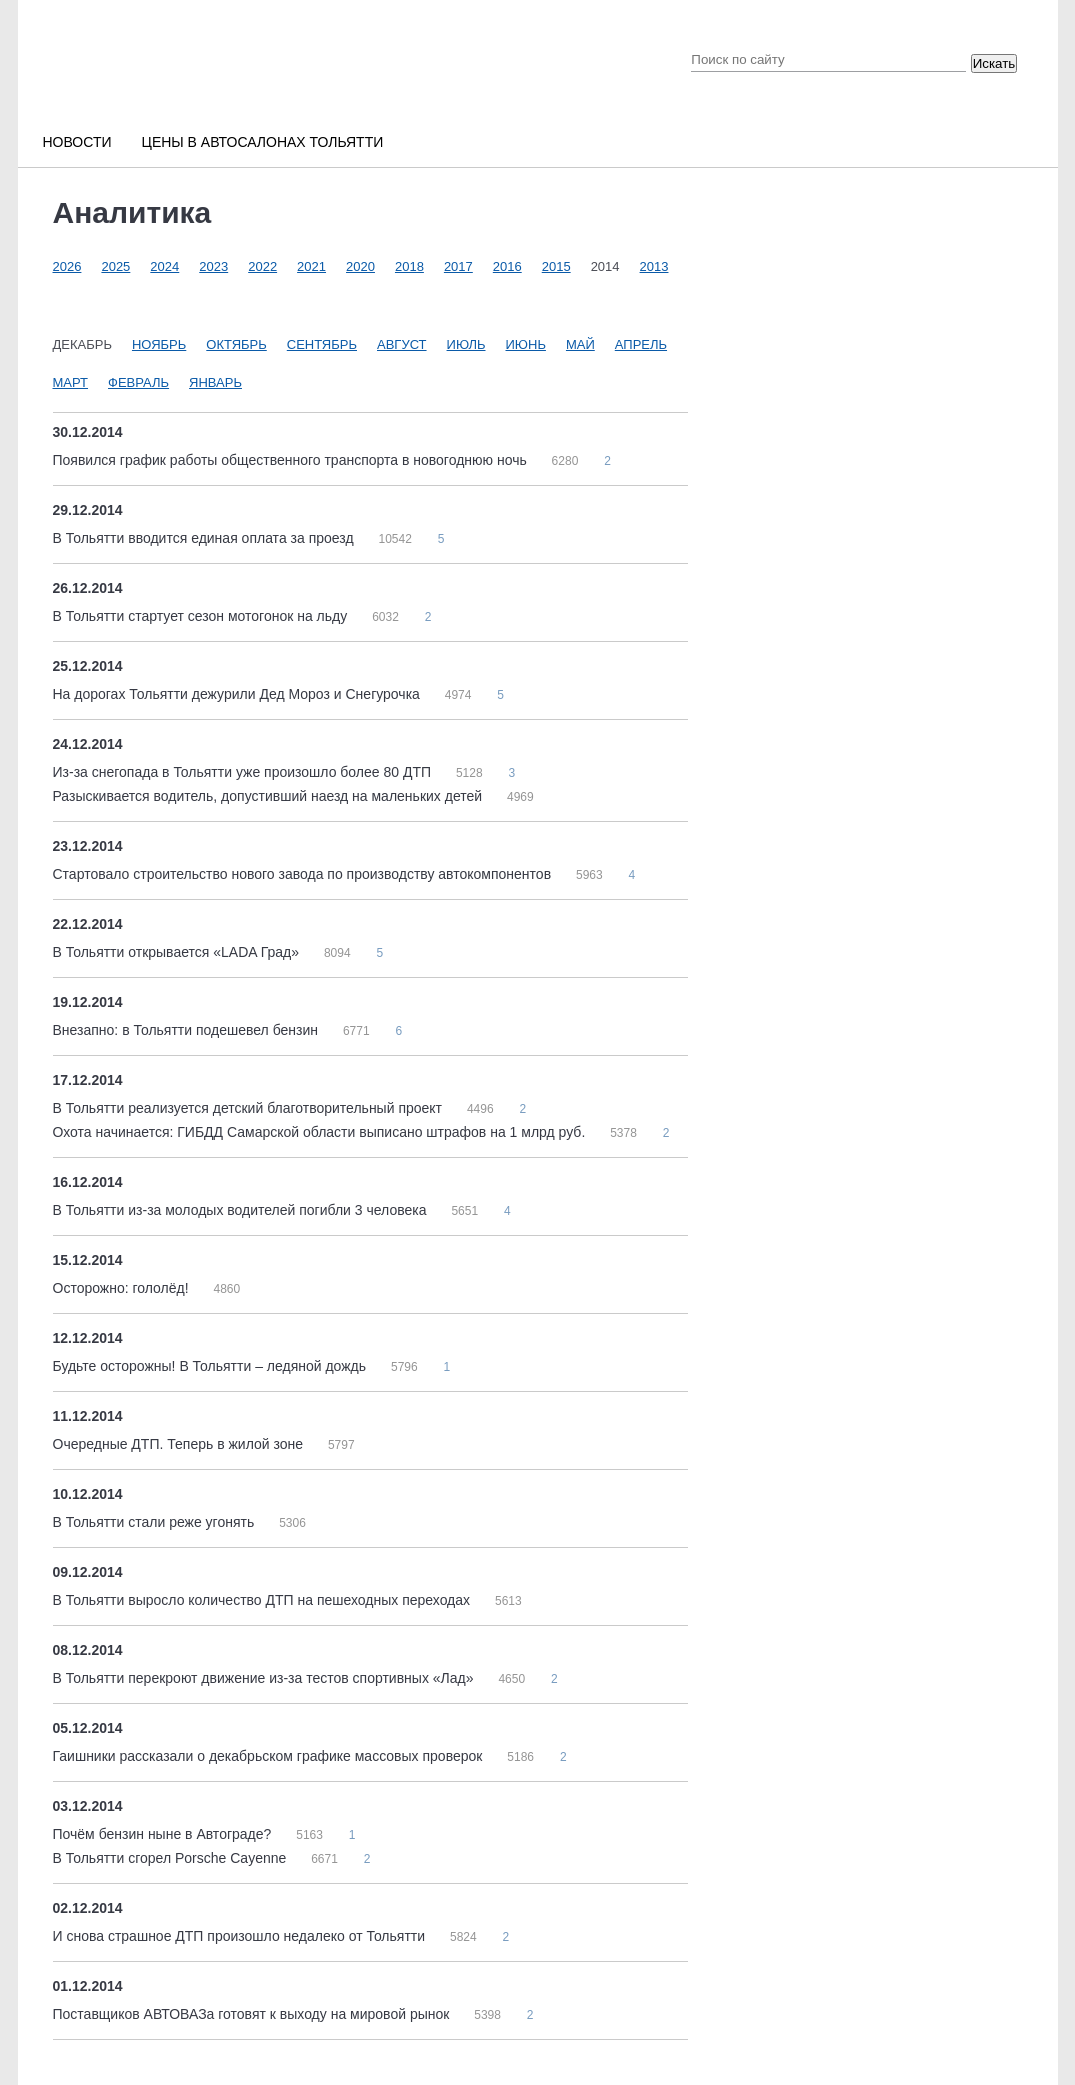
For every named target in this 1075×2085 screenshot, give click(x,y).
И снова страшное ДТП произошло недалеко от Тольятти (241, 1936)
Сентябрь (322, 344)
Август (402, 344)
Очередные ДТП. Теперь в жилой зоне (180, 1444)
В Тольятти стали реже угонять (156, 1522)
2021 (311, 266)
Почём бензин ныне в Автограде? (164, 1834)
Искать (994, 63)
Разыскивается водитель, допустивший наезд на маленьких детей (269, 796)
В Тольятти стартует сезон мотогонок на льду (202, 616)
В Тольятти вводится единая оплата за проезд (205, 538)
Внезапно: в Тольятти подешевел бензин (187, 1030)
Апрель (641, 344)
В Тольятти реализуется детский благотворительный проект (249, 1108)
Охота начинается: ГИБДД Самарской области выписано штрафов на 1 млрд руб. (321, 1132)
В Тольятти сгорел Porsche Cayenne (172, 1858)
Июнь (526, 344)
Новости (77, 142)
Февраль (138, 382)
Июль (466, 344)
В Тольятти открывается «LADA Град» (178, 952)
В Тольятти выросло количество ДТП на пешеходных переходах (263, 1600)
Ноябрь (159, 344)
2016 (507, 266)
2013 (654, 266)
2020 (360, 266)
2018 (409, 266)
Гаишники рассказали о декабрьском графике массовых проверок (270, 1756)
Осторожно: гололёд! (123, 1288)
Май (580, 344)
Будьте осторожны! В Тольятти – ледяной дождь (211, 1366)
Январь (215, 382)
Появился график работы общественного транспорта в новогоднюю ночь (292, 460)
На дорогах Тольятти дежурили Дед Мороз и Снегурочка (238, 694)
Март (71, 382)
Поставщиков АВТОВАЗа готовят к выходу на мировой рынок (253, 2014)
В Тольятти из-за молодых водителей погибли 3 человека (242, 1210)
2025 (115, 266)
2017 (458, 266)
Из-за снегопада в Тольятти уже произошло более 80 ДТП (244, 772)
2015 (556, 266)
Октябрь (236, 344)
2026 (67, 266)
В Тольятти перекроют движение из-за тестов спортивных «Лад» (265, 1678)
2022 (262, 266)
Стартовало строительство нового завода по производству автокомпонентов (304, 874)
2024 (164, 266)
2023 (213, 266)
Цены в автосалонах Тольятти (263, 142)
